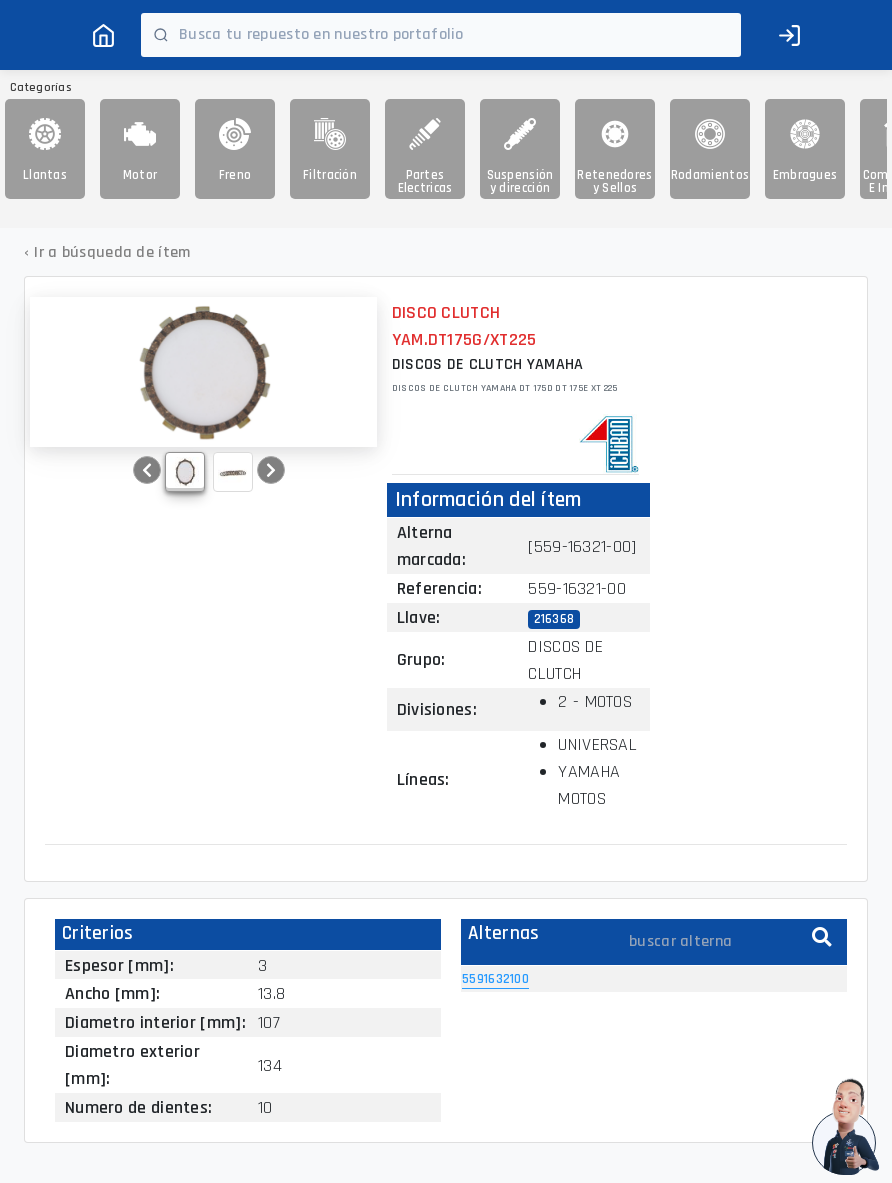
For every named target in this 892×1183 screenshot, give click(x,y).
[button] (147, 470)
